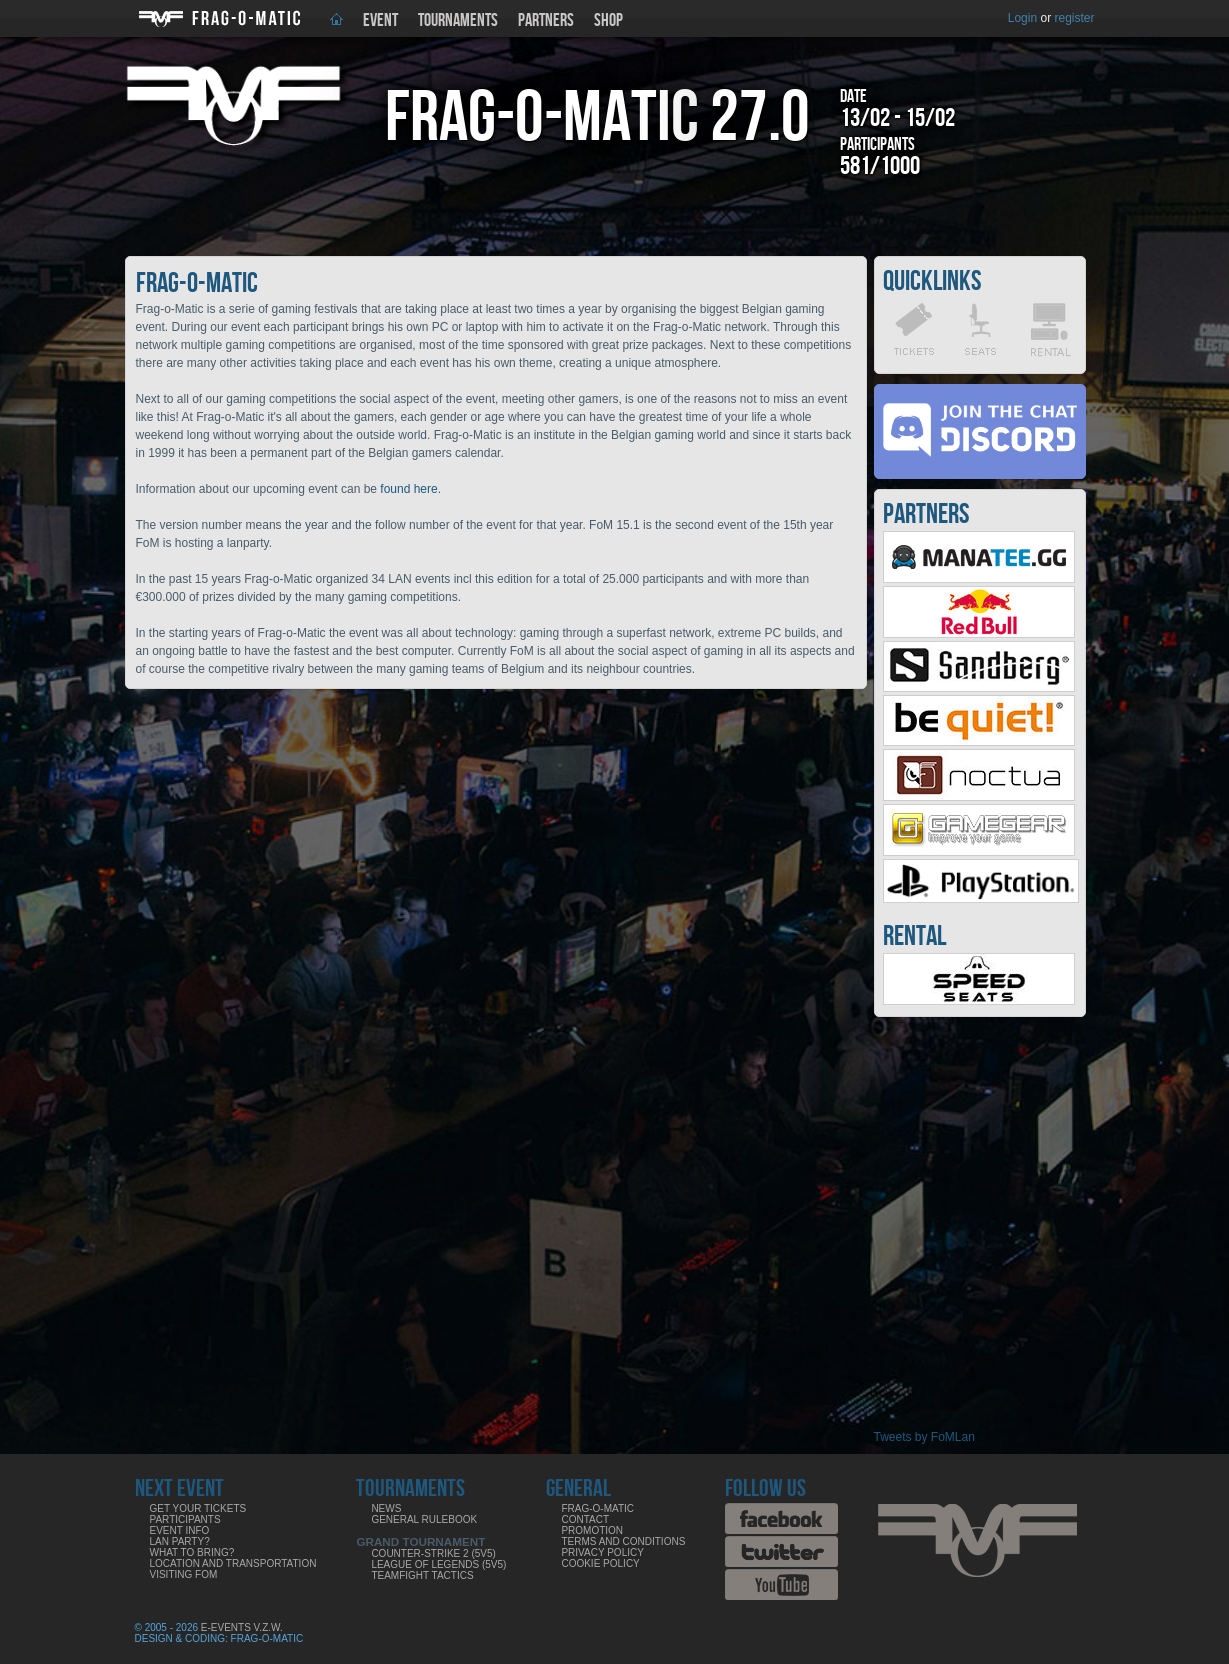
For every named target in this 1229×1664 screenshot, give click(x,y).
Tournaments (458, 20)
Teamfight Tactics (422, 1575)
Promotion (592, 1530)
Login (1022, 18)
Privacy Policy (602, 1552)
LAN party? (180, 1541)
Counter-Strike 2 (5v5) (433, 1553)
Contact (585, 1519)
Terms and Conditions (623, 1541)
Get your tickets (198, 1508)
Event (380, 20)
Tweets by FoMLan (924, 1437)
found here (408, 489)
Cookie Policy (600, 1563)
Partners (546, 20)
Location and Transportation (233, 1563)
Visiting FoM (184, 1574)
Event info (180, 1530)
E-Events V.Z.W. (242, 1627)
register (1074, 18)
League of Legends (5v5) (438, 1564)
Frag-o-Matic (597, 1508)
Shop (608, 20)
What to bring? (192, 1552)
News (386, 1508)
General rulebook (424, 1519)
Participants (185, 1519)
